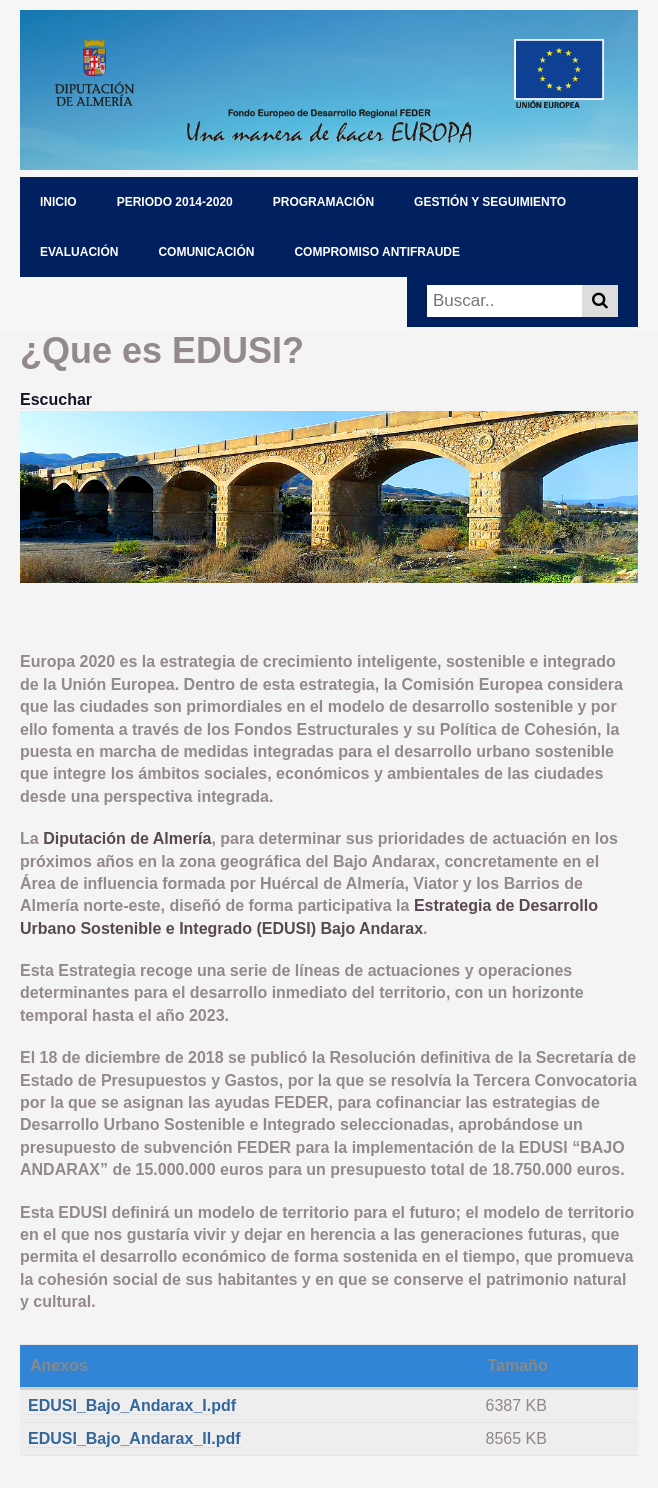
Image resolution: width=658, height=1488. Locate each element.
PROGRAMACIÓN (323, 202)
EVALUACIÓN (79, 252)
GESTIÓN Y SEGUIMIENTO (490, 202)
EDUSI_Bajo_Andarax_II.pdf (134, 1438)
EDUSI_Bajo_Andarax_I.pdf (132, 1405)
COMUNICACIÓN (206, 252)
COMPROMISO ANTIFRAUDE (377, 252)
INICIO (58, 202)
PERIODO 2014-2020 (175, 202)
